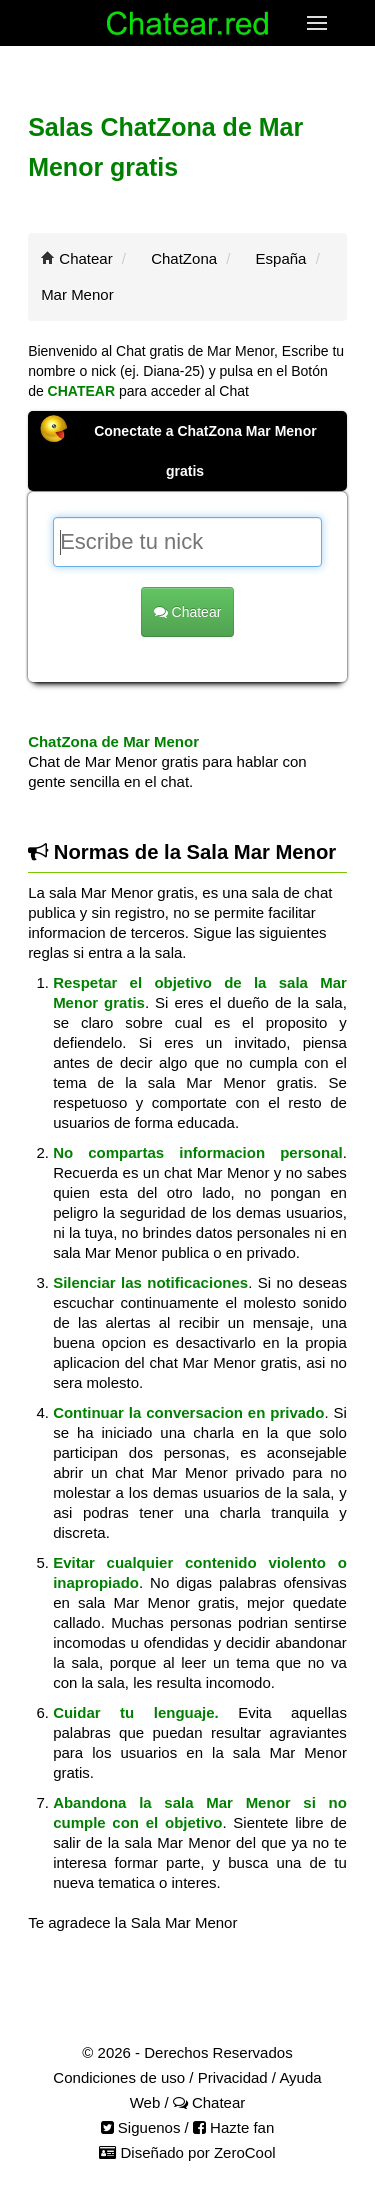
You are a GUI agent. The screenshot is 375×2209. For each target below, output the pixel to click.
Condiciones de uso (119, 2077)
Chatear (85, 258)
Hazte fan (233, 2127)
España (281, 258)
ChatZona (184, 258)
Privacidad (233, 2077)
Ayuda (300, 2077)
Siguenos (141, 2127)
